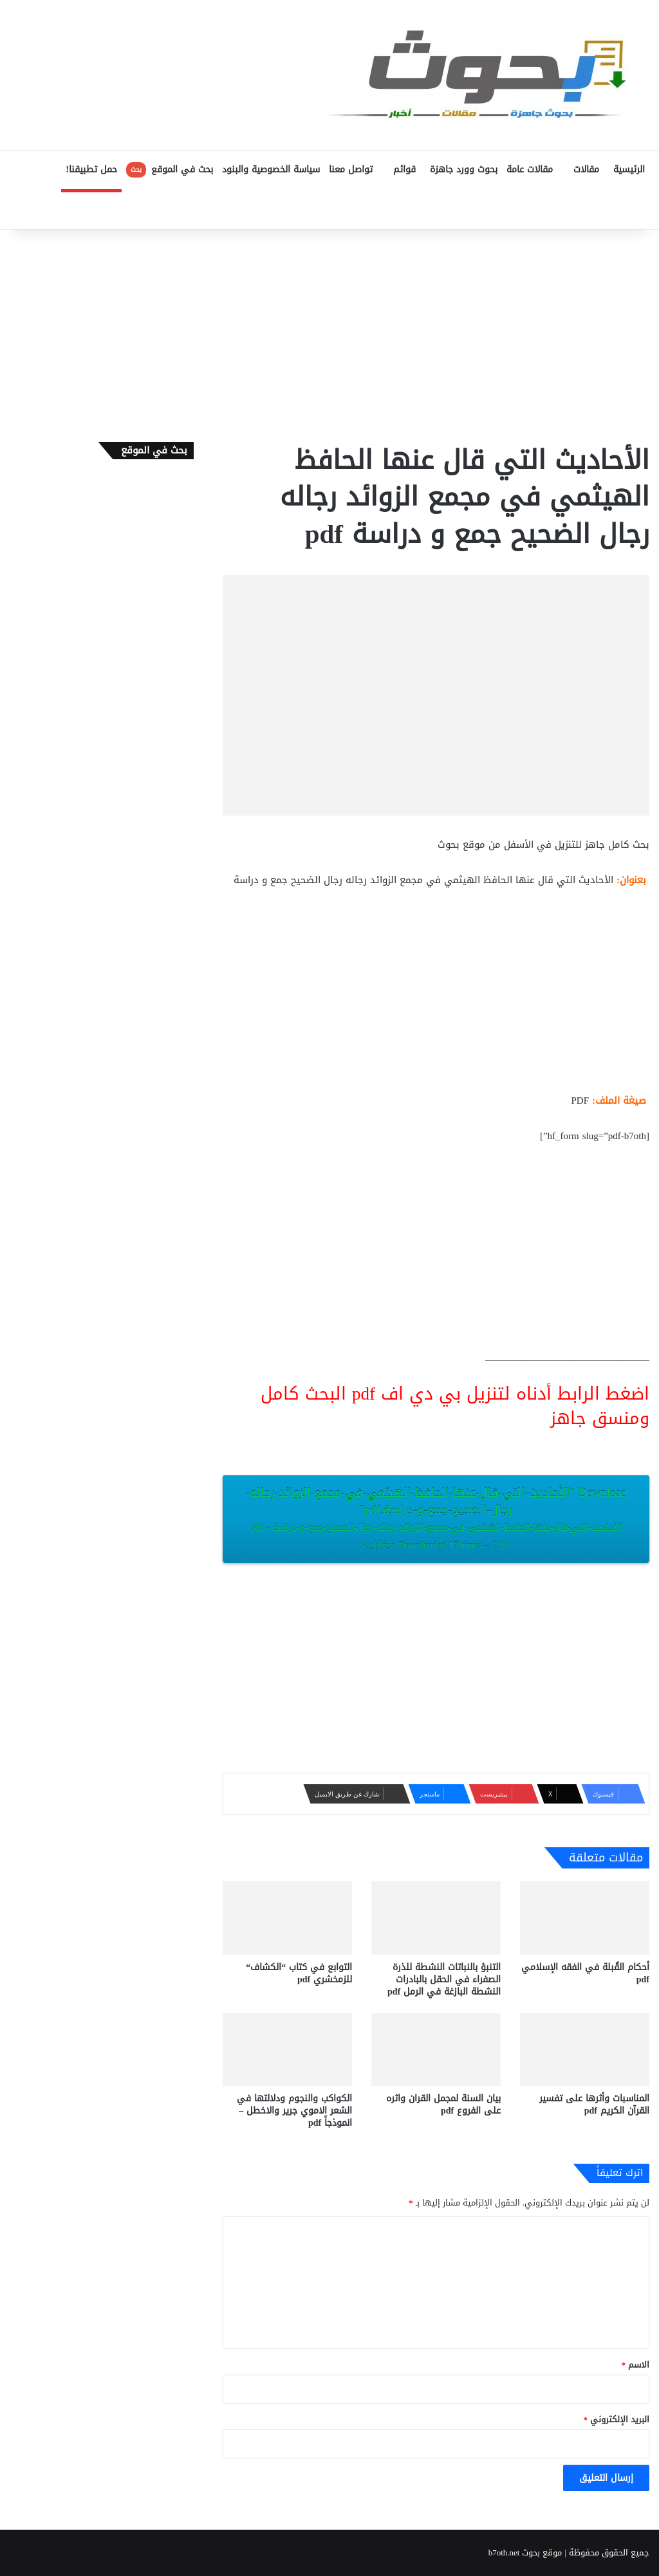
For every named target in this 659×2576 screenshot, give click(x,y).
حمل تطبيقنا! (91, 169)
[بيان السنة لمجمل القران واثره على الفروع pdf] (436, 2049)
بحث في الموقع (169, 169)
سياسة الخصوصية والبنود (271, 169)
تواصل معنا (351, 169)
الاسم (636, 2365)
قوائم (404, 169)
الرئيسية (629, 169)
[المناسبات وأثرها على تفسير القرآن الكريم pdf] (584, 2049)
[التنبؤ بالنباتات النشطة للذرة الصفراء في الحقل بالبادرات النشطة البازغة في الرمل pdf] (436, 1917)
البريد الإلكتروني (617, 2419)
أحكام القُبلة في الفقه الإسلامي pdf (585, 1973)
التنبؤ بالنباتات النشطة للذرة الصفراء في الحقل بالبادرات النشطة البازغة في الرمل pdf (444, 1979)
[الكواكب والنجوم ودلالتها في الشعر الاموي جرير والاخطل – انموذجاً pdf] (287, 2049)
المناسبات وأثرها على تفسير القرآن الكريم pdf (594, 2104)
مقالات (586, 169)
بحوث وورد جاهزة (463, 169)
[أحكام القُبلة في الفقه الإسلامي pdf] (584, 1917)
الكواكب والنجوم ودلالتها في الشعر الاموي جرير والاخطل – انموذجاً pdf (294, 2111)
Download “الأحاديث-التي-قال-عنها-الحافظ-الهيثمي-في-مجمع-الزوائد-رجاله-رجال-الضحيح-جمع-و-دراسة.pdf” (436, 1518)
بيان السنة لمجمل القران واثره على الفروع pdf (443, 2104)
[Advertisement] (329, 332)
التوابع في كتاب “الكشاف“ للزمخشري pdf (299, 1973)
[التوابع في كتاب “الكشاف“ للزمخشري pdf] (287, 1917)
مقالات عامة (529, 169)
